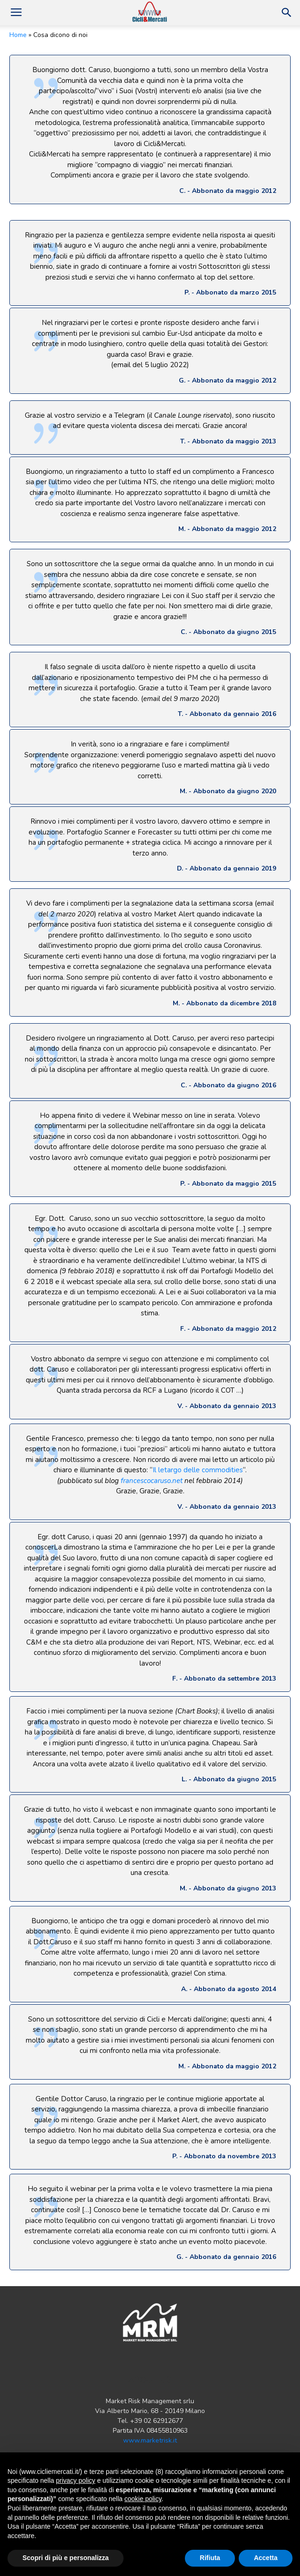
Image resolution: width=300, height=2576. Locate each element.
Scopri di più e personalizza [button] (65, 2557)
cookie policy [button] (142, 2498)
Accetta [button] (266, 2557)
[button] (287, 12)
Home (18, 34)
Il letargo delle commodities (198, 1470)
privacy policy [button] (75, 2480)
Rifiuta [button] (210, 2557)
